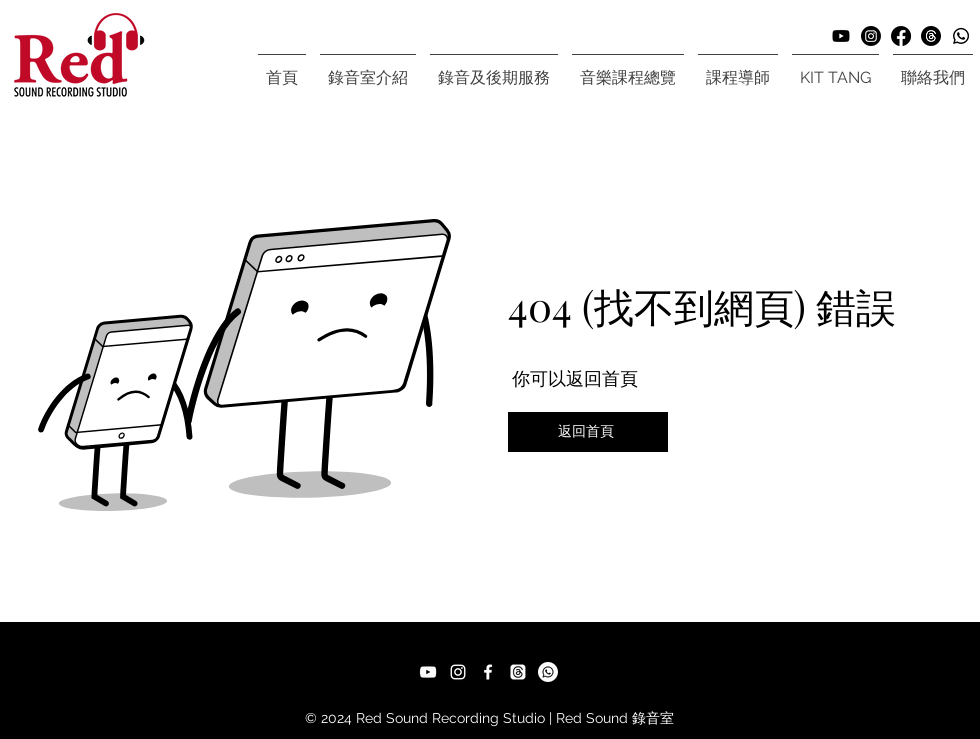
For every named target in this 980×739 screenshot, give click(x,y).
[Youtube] (841, 36)
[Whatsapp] (961, 36)
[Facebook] (901, 36)
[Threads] (931, 36)
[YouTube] (428, 672)
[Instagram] (871, 36)
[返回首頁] (588, 432)
